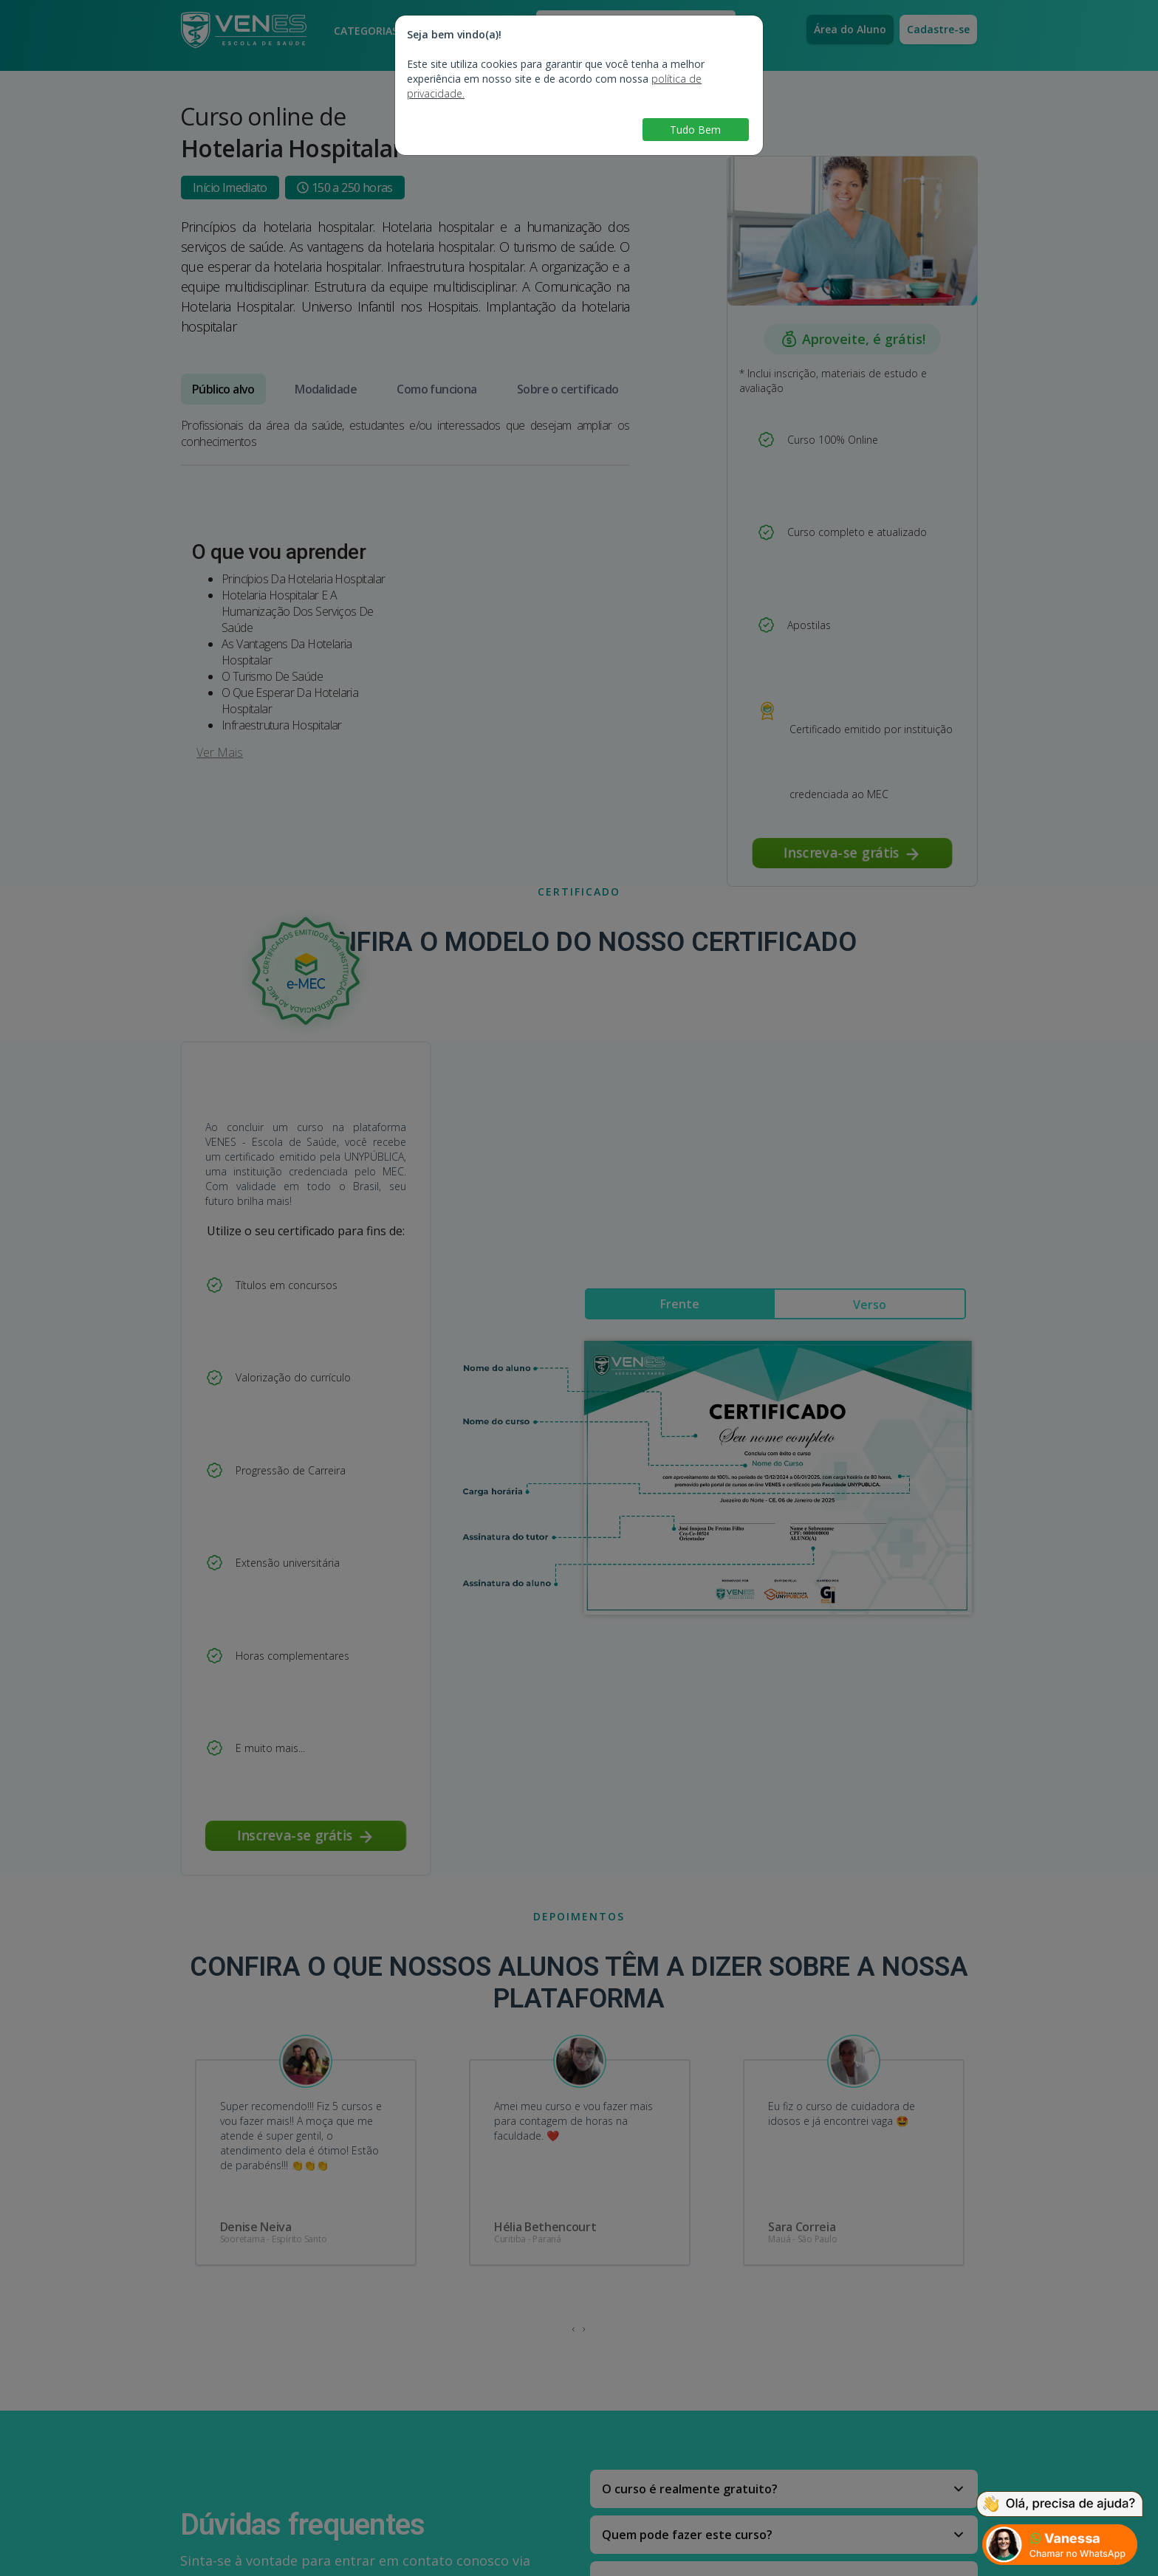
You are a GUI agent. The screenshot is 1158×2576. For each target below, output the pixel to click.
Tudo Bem (695, 130)
